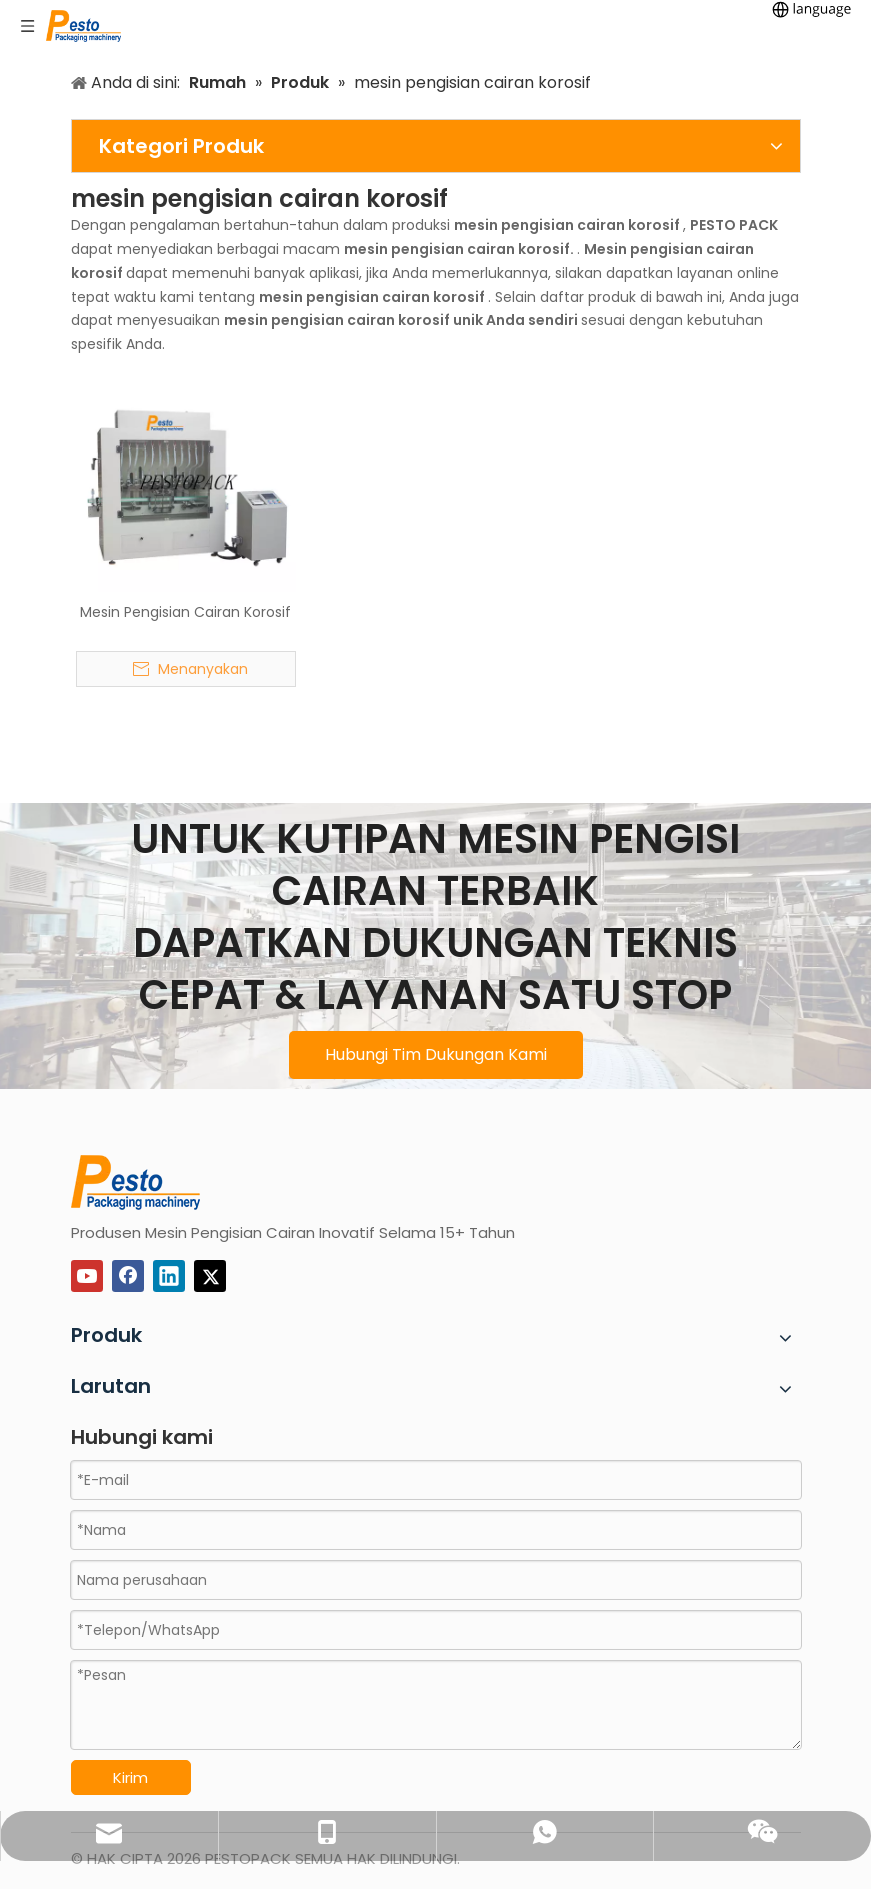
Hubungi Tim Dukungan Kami (436, 1054)
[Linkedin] (169, 1276)
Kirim (130, 1777)
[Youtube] (87, 1276)
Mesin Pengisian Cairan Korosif (185, 612)
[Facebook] (128, 1276)
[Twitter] (210, 1276)
